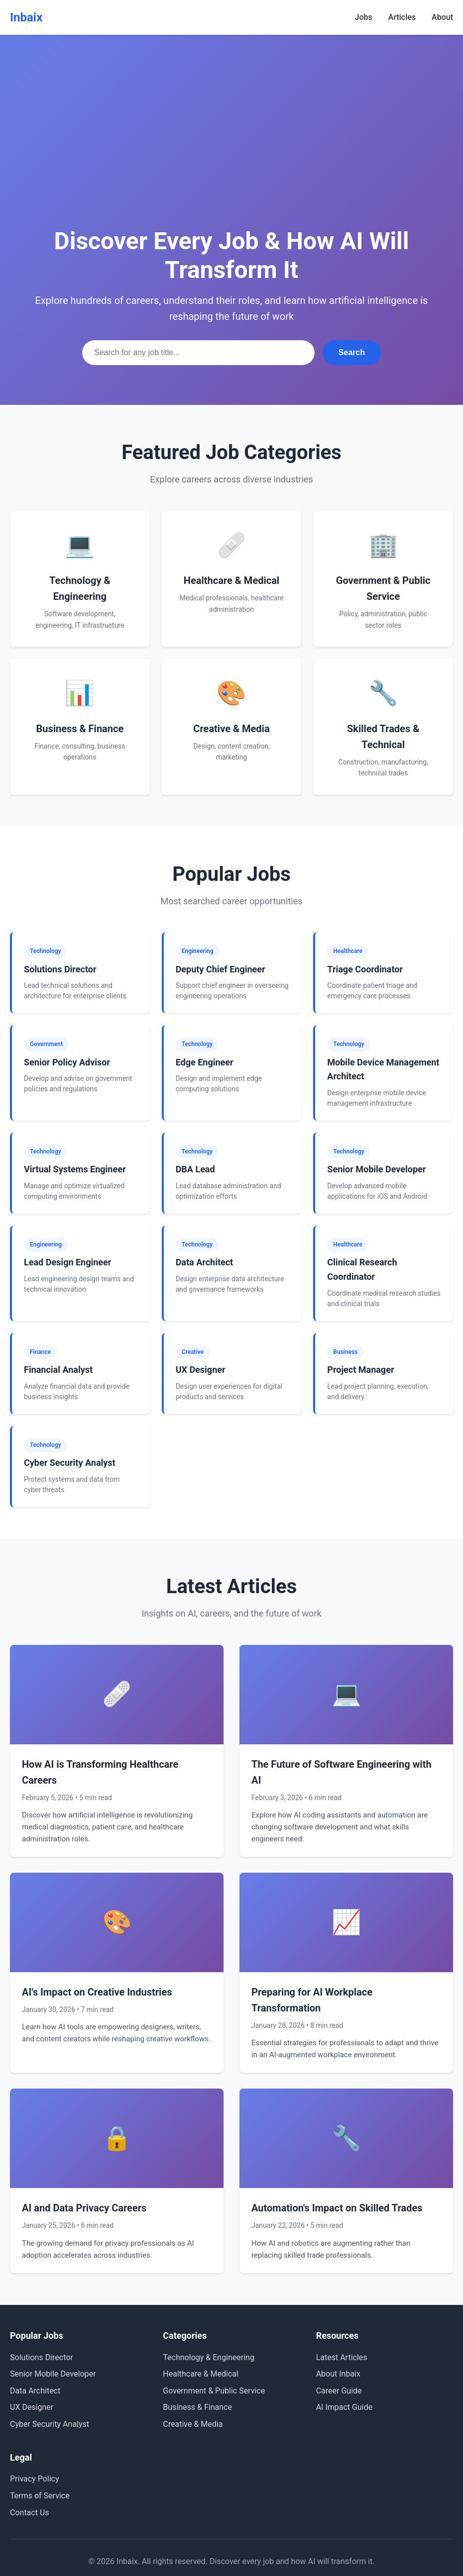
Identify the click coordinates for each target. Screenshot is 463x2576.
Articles (402, 17)
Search (352, 352)
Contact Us (29, 2512)
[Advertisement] (231, 149)
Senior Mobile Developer (53, 2374)
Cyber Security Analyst (49, 2424)
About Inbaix (338, 2374)
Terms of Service (40, 2495)
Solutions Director (41, 2357)
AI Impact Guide (344, 2407)
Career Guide (339, 2390)
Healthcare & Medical (200, 2374)
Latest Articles (341, 2357)
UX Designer (31, 2407)
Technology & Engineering (208, 2357)
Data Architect (35, 2390)
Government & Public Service (214, 2390)
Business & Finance (197, 2407)
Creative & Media (193, 2424)
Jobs (363, 17)
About (442, 17)
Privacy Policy (34, 2478)
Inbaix (26, 17)
